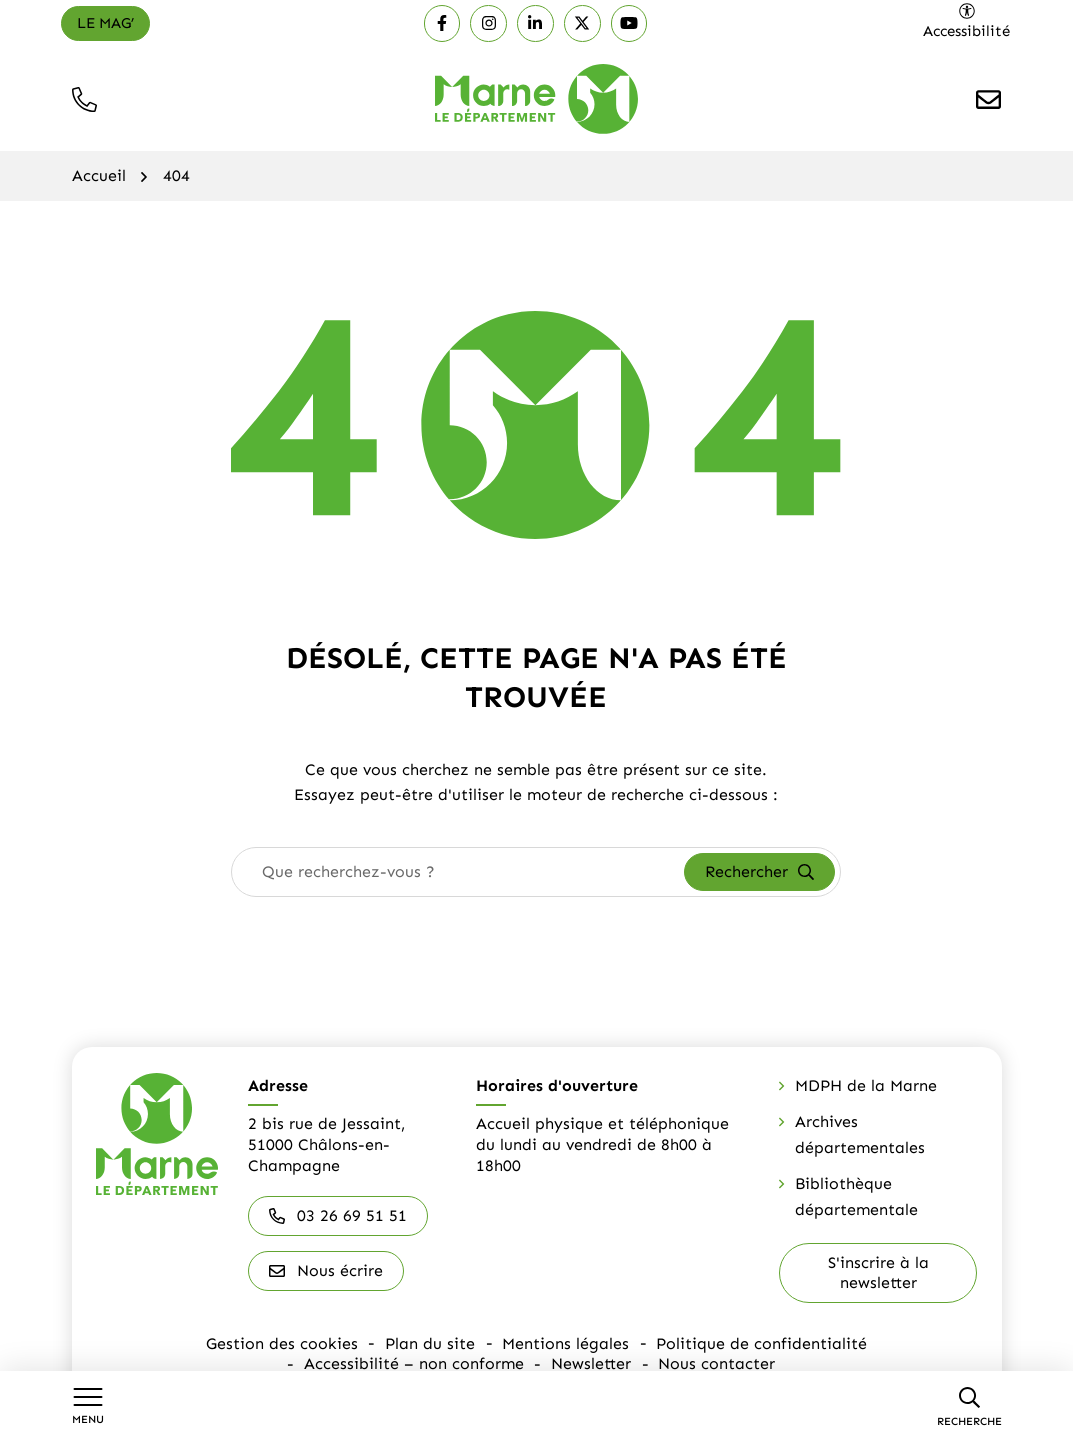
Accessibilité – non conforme (415, 1361)
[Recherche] (969, 1406)
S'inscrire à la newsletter (878, 1272)
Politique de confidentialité (760, 1342)
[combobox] (458, 872)
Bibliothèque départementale (856, 1196)
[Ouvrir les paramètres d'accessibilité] (967, 22)
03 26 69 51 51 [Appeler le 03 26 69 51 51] (338, 1215)
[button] (84, 99)
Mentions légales (565, 1342)
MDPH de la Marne (866, 1085)
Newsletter (591, 1361)
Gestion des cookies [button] (284, 1342)
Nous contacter (715, 1361)
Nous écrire (326, 1270)
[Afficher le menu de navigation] (88, 1406)
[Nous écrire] (988, 99)
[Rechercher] (759, 872)
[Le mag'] (105, 23)
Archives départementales (860, 1134)
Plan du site (431, 1342)
